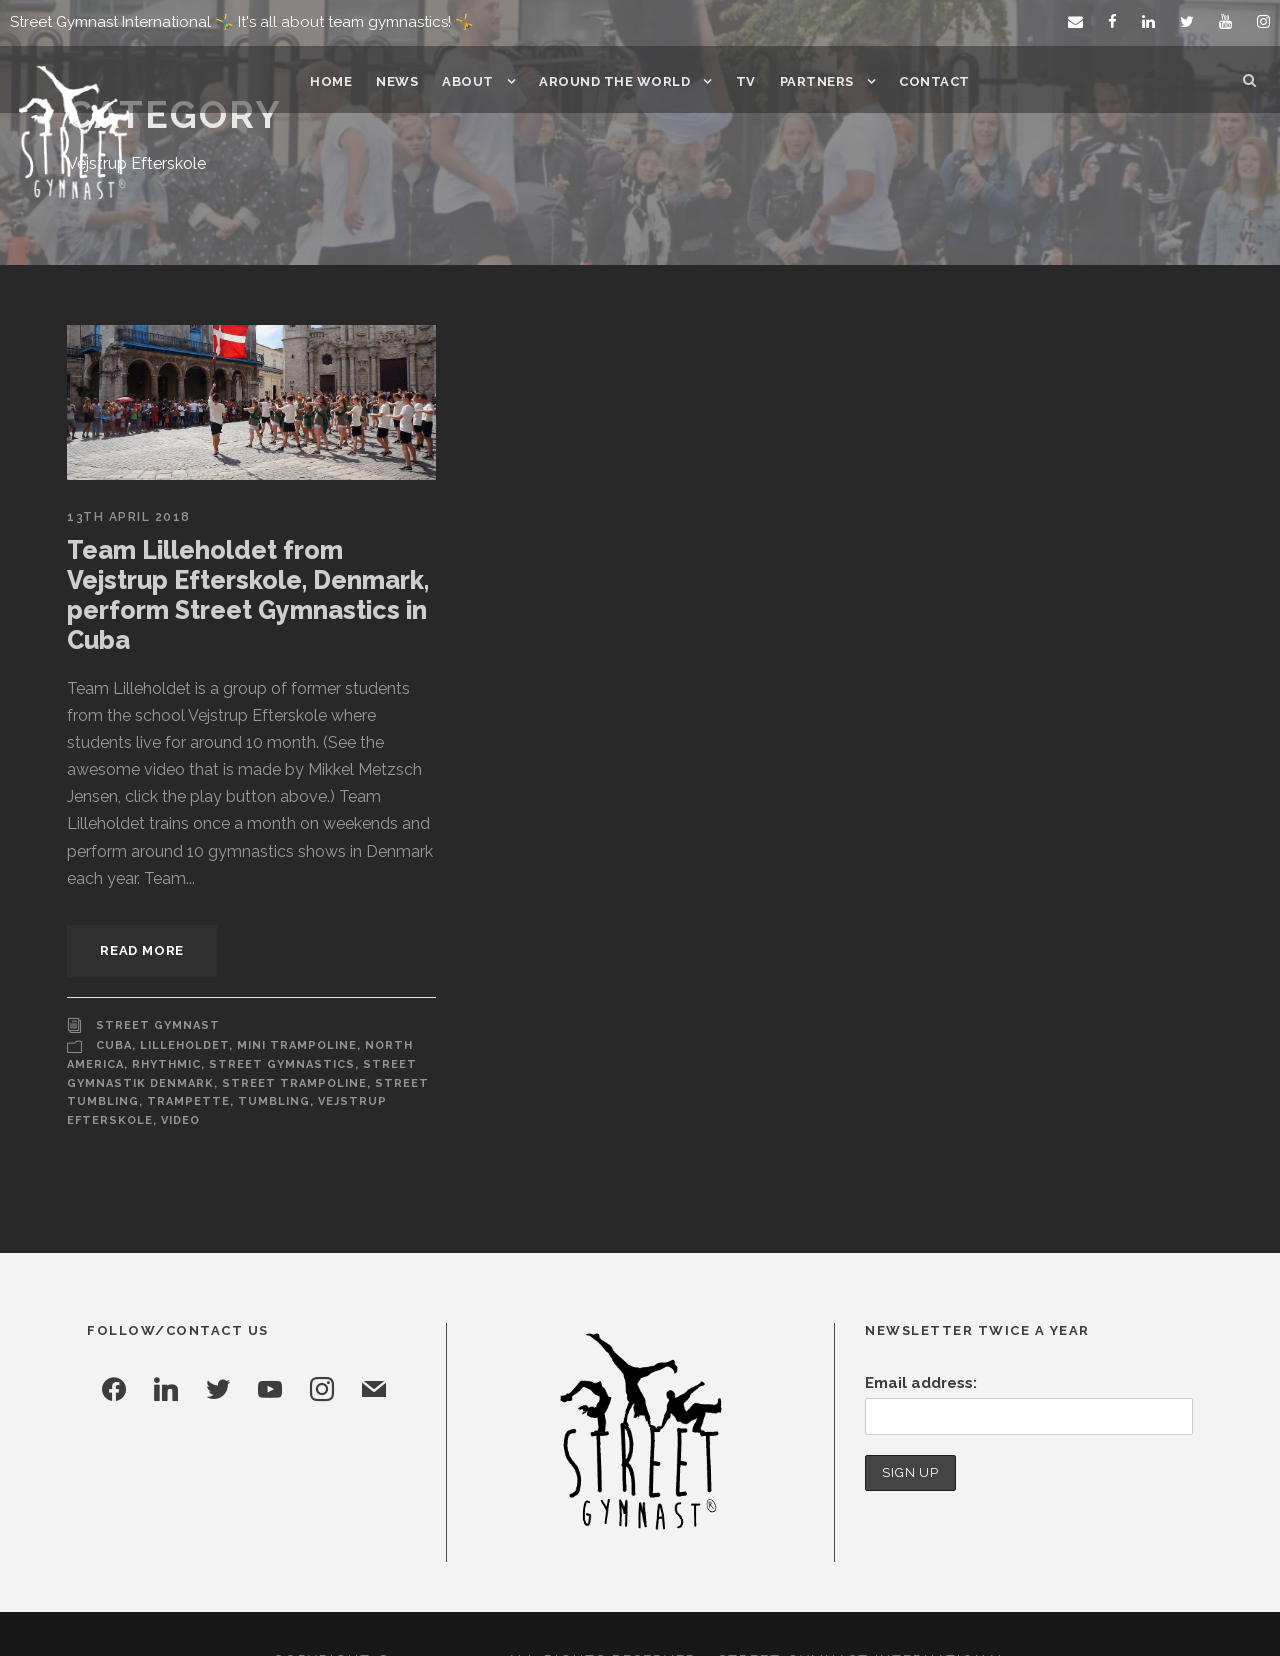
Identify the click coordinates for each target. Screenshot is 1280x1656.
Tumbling (259, 1045)
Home (338, 81)
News (403, 81)
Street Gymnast (153, 968)
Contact (929, 81)
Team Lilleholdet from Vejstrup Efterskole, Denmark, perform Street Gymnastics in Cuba (249, 580)
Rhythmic (166, 1008)
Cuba (114, 989)
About (472, 81)
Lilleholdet (183, 989)
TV (744, 81)
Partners (813, 81)
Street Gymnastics (276, 1008)
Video (178, 1064)
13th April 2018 (127, 517)
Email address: (918, 1326)
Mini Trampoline (291, 989)
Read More (143, 893)
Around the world (615, 81)
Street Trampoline (285, 1027)
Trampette (179, 1045)
